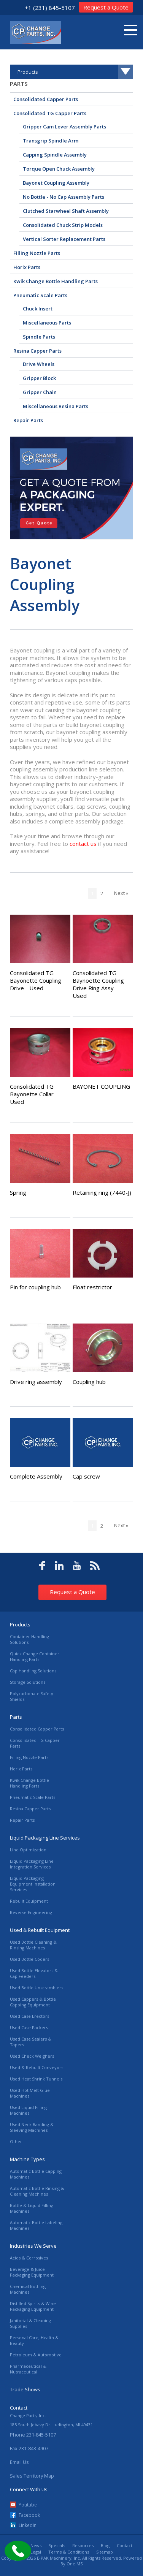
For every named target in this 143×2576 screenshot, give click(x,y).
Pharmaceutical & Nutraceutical (28, 2369)
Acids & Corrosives (29, 2258)
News (35, 2545)
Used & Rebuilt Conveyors (36, 2067)
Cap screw (86, 1476)
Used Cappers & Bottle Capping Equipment (33, 2002)
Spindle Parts (39, 336)
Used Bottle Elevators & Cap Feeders (34, 1973)
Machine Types (27, 2159)
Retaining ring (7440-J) (102, 1192)
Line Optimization (28, 1849)
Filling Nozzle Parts (36, 253)
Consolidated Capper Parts (45, 99)
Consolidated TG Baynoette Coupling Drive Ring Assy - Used (98, 984)
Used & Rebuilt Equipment (40, 1930)
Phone (33, 2434)
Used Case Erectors (29, 2016)
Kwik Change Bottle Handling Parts (55, 281)
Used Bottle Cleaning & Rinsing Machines (33, 1945)
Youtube (28, 2505)
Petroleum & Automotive (36, 2355)
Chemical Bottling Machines (28, 2289)
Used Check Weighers (32, 2056)
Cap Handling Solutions (33, 1671)
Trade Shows (25, 2389)
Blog (105, 2545)
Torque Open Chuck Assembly (59, 168)
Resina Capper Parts (37, 350)
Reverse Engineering (31, 1912)
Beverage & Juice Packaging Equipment (32, 2272)
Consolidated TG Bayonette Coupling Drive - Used (35, 980)
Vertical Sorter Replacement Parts (64, 239)
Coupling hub (89, 1381)
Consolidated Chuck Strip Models (63, 225)
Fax (29, 2448)
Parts (18, 83)
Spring (18, 1192)
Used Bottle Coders (29, 1959)
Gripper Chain (40, 392)
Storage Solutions (27, 1682)
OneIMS (75, 2564)
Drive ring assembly (36, 1381)
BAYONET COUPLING (101, 1086)
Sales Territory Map (32, 2475)
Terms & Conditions (68, 2552)
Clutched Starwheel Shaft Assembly (66, 210)
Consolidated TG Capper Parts (49, 113)
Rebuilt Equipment (29, 1901)
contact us (83, 843)
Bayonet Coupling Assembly (56, 182)
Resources (83, 2545)
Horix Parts (26, 267)
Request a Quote (106, 7)
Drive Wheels (38, 364)
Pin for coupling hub (35, 1287)
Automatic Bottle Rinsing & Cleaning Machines (37, 2191)
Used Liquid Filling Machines (28, 2110)
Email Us (19, 2462)
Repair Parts (28, 420)
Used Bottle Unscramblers (36, 1987)
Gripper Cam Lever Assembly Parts (64, 126)
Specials (57, 2545)
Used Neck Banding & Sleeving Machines (32, 2127)
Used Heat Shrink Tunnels (36, 2079)
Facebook (29, 2515)
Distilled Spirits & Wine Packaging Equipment (33, 2306)
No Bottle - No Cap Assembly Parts (63, 196)
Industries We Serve (33, 2245)
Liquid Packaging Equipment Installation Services (33, 1883)
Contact (124, 2545)
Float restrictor (92, 1287)
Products (20, 1624)
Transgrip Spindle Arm (50, 140)
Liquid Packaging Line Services (45, 1837)
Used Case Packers (29, 2027)
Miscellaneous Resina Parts (55, 406)
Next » (121, 893)
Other (16, 2141)
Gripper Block (39, 378)
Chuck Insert (37, 308)
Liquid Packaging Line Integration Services (32, 1864)
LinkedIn (28, 2525)
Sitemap (104, 2552)
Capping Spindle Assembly (55, 154)
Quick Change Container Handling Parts (34, 1656)
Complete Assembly (36, 1476)
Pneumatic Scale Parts (40, 295)
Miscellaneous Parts (47, 322)
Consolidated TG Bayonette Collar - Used (33, 1094)
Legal (35, 2552)
